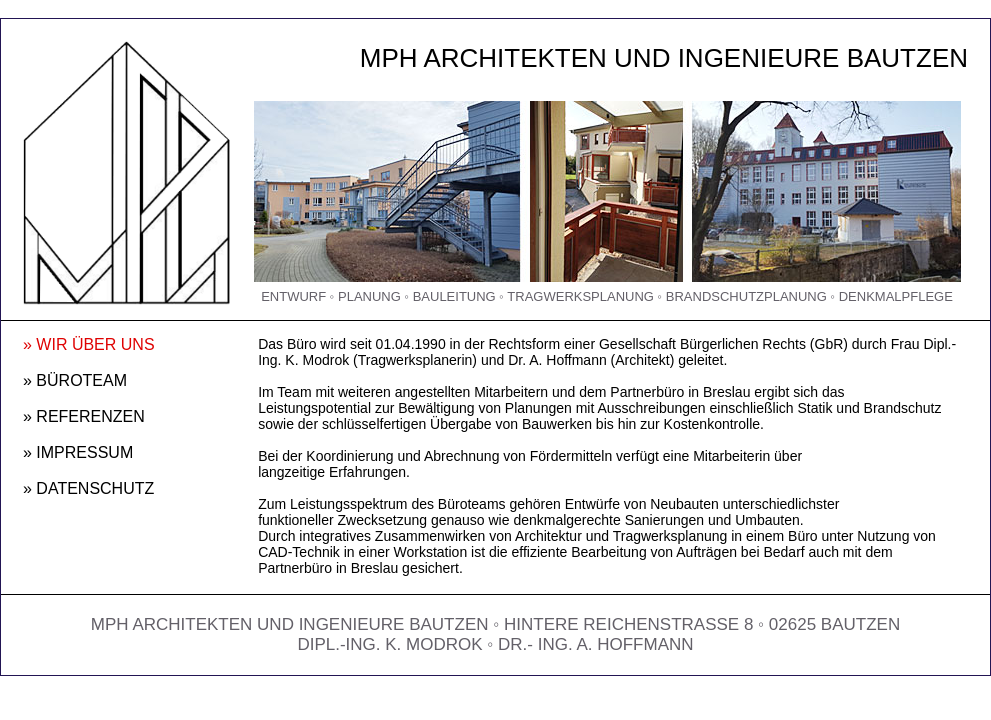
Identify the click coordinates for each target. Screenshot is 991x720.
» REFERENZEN (84, 416)
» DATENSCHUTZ (88, 488)
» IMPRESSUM (78, 452)
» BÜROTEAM (75, 380)
